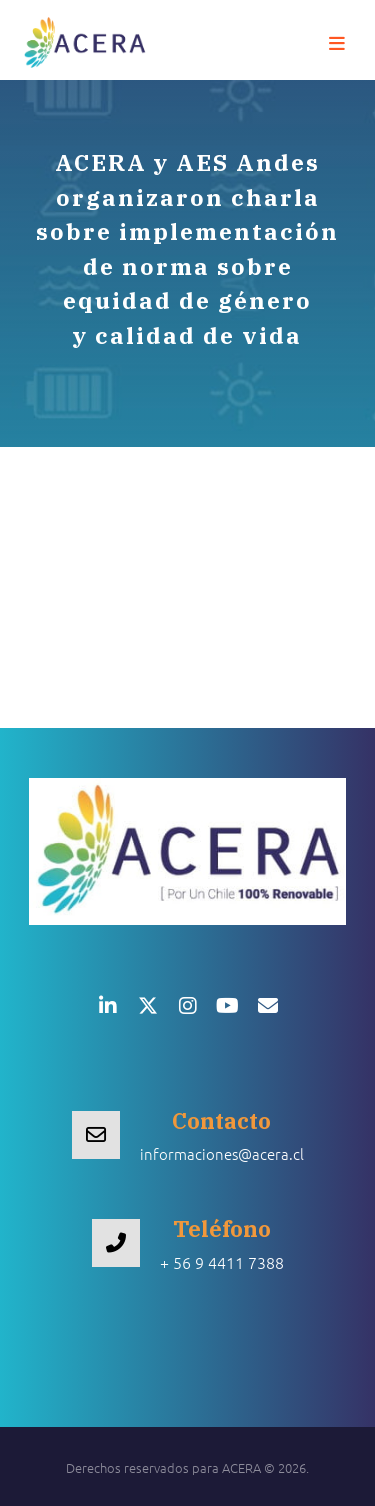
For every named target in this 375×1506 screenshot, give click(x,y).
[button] (337, 44)
